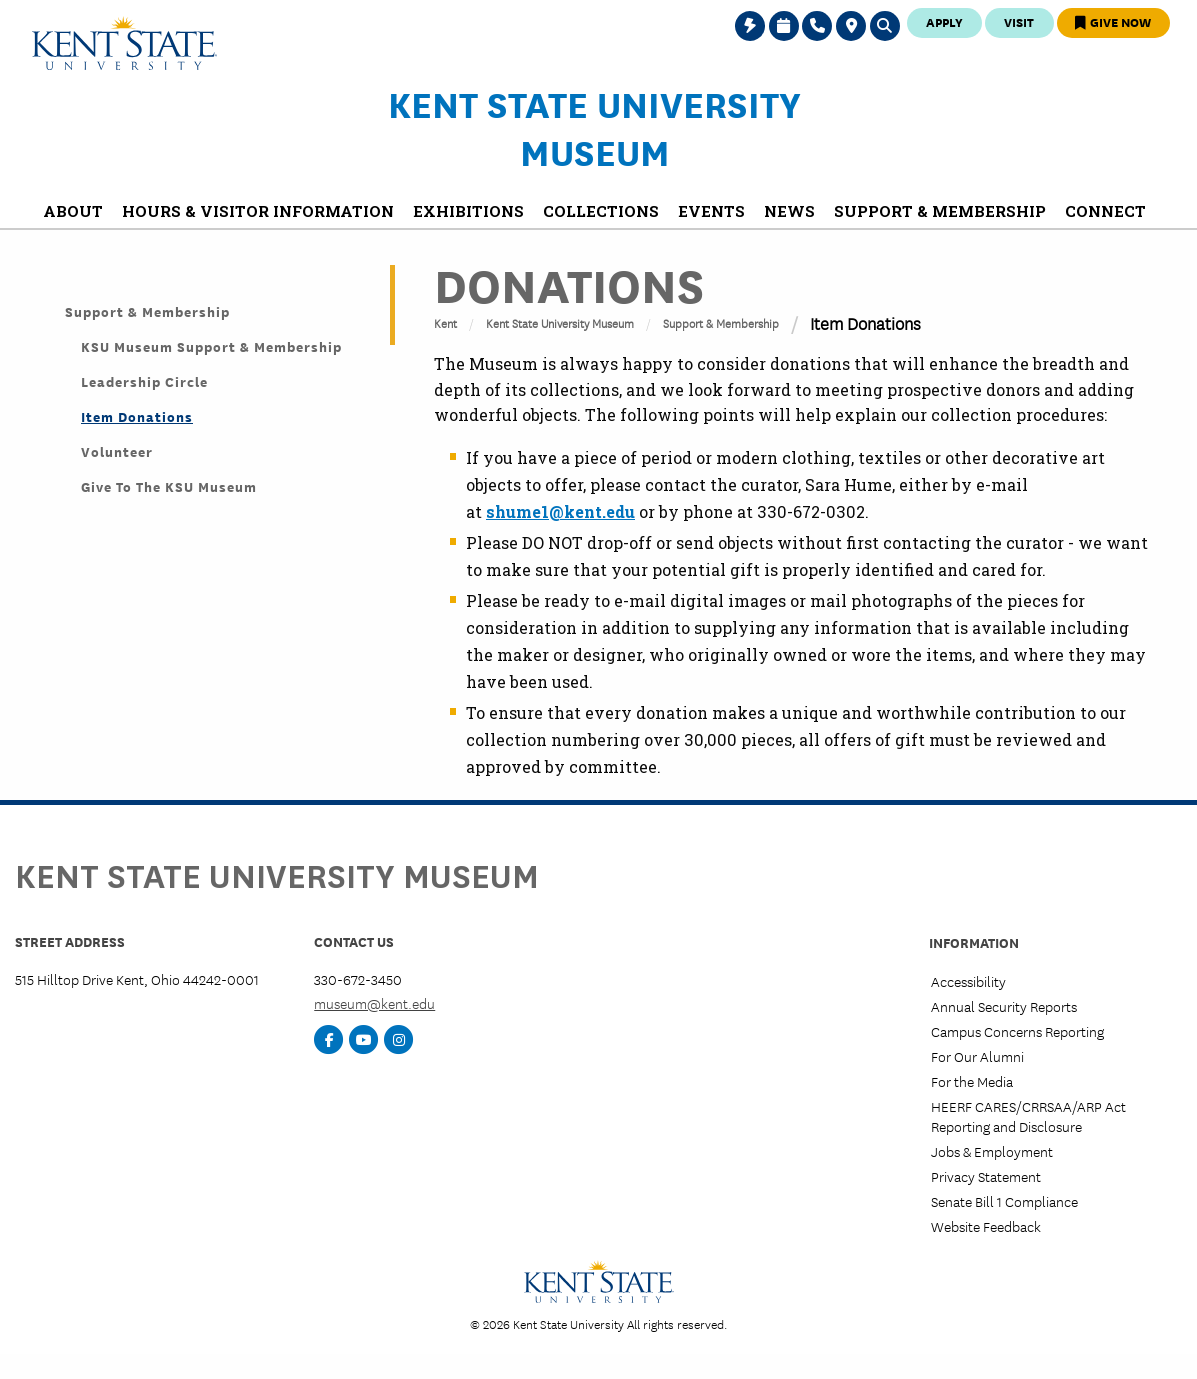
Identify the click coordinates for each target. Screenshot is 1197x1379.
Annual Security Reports (1004, 1006)
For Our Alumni (977, 1056)
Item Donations (137, 416)
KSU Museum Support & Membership (211, 346)
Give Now (1113, 21)
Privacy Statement (986, 1176)
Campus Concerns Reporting (1017, 1031)
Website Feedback (986, 1226)
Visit (1019, 21)
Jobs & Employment (992, 1151)
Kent (445, 322)
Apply (944, 21)
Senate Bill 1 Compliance (1004, 1201)
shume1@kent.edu (560, 511)
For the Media (972, 1081)
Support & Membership (721, 322)
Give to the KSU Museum (169, 486)
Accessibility (968, 981)
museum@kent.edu (374, 1003)
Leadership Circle (144, 381)
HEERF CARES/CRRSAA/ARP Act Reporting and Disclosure (1028, 1115)
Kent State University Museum (594, 127)
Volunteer (117, 451)
